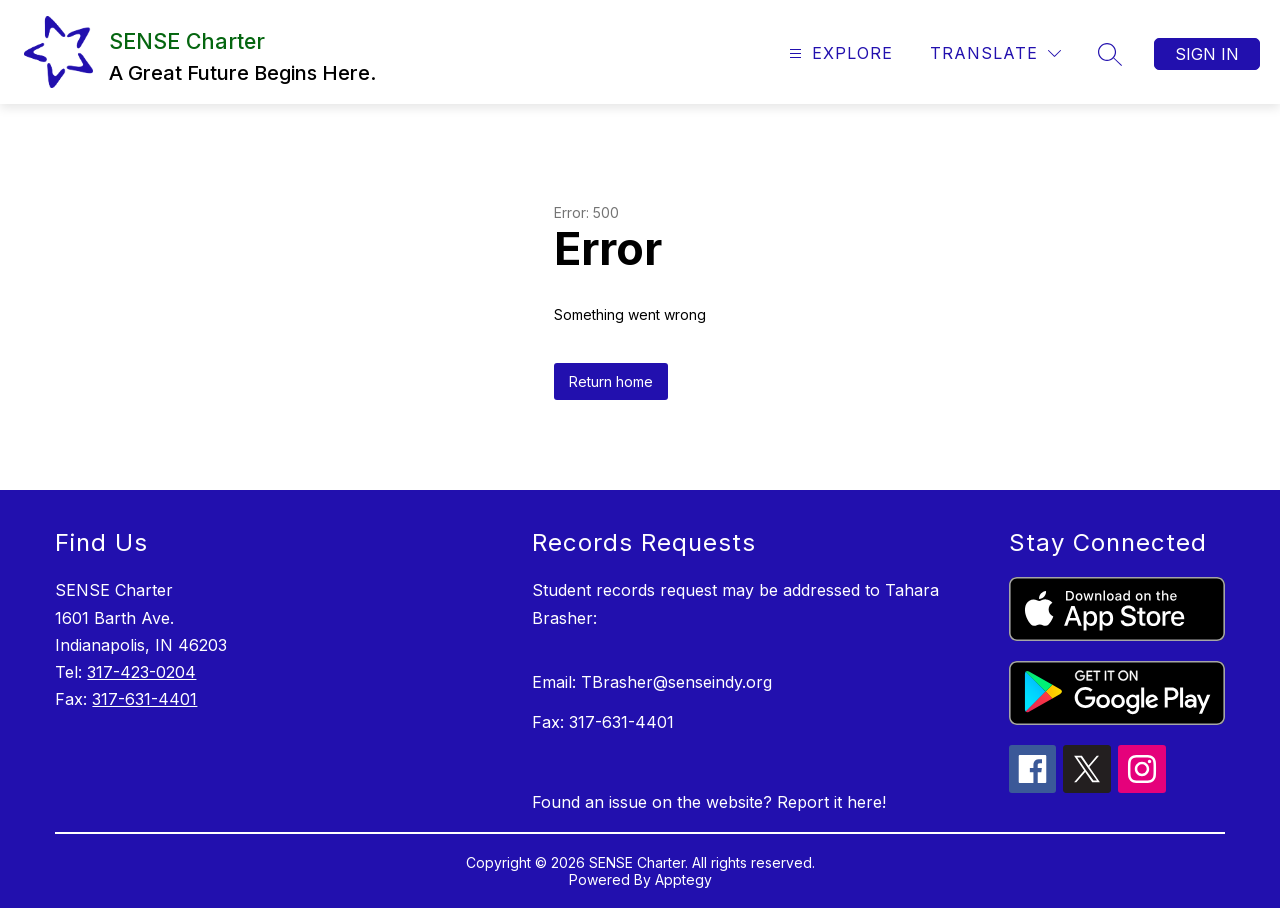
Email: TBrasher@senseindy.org (652, 682)
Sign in (1207, 54)
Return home (611, 381)
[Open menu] (838, 53)
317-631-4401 (144, 699)
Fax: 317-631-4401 (603, 722)
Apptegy (683, 879)
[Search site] (1110, 54)
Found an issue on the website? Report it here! (709, 802)
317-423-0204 (141, 672)
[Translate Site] (995, 53)
